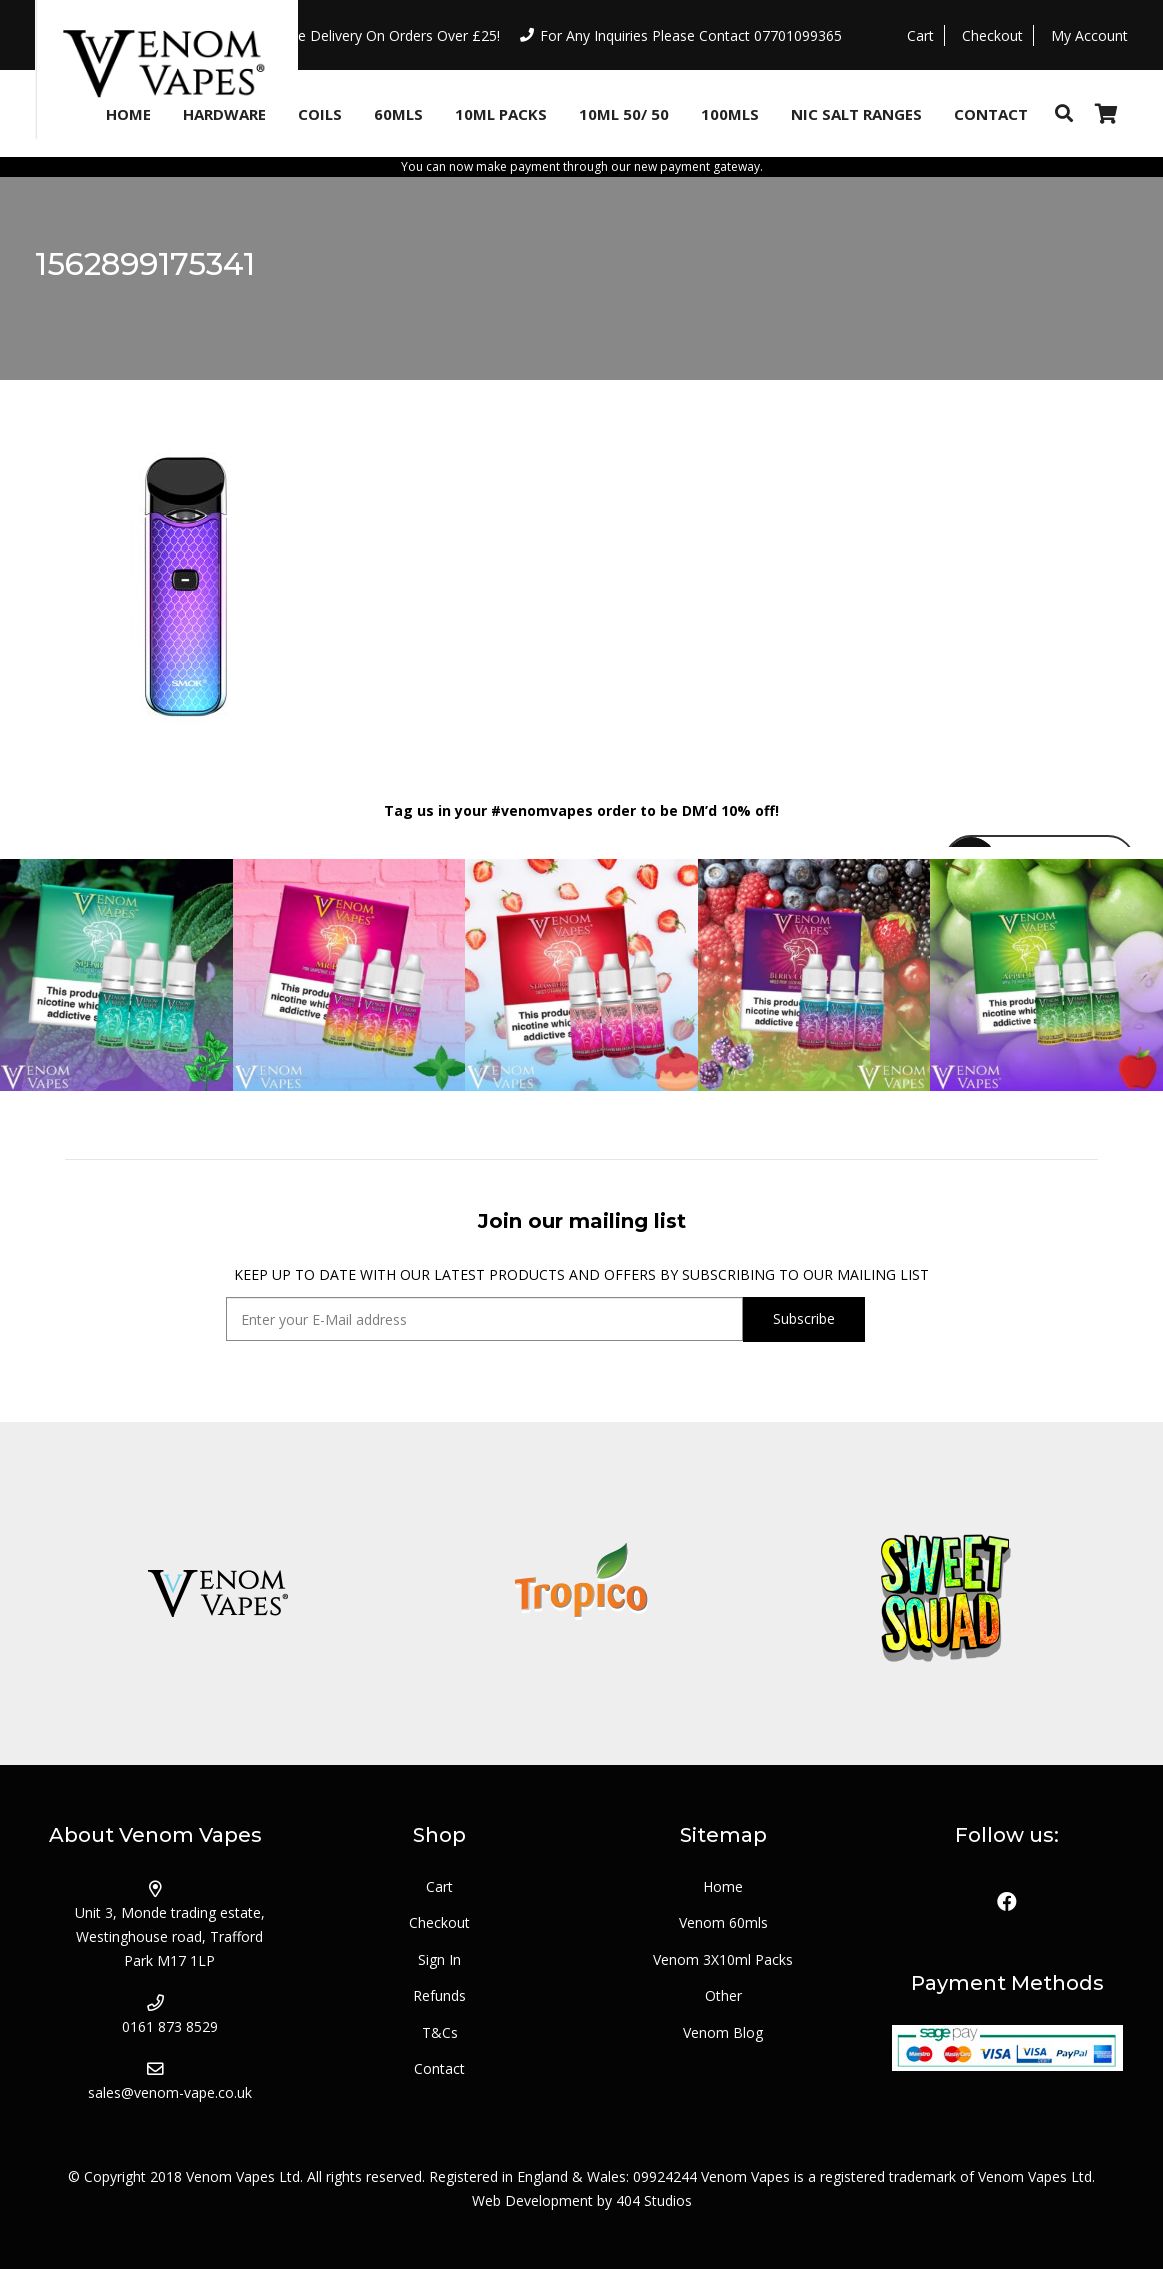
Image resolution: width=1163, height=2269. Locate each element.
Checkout (439, 1922)
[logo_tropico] (581, 1593)
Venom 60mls (723, 1922)
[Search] (1064, 113)
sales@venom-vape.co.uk (170, 2092)
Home (723, 1886)
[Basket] (1106, 113)
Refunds (439, 1995)
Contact (439, 2068)
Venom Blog (723, 2032)
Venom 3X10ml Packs (723, 1959)
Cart (439, 1886)
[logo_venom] (217, 1593)
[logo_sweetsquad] (946, 1593)
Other (723, 1995)
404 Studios (654, 2200)
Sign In (439, 1959)
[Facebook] (1007, 1902)
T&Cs (440, 2032)
